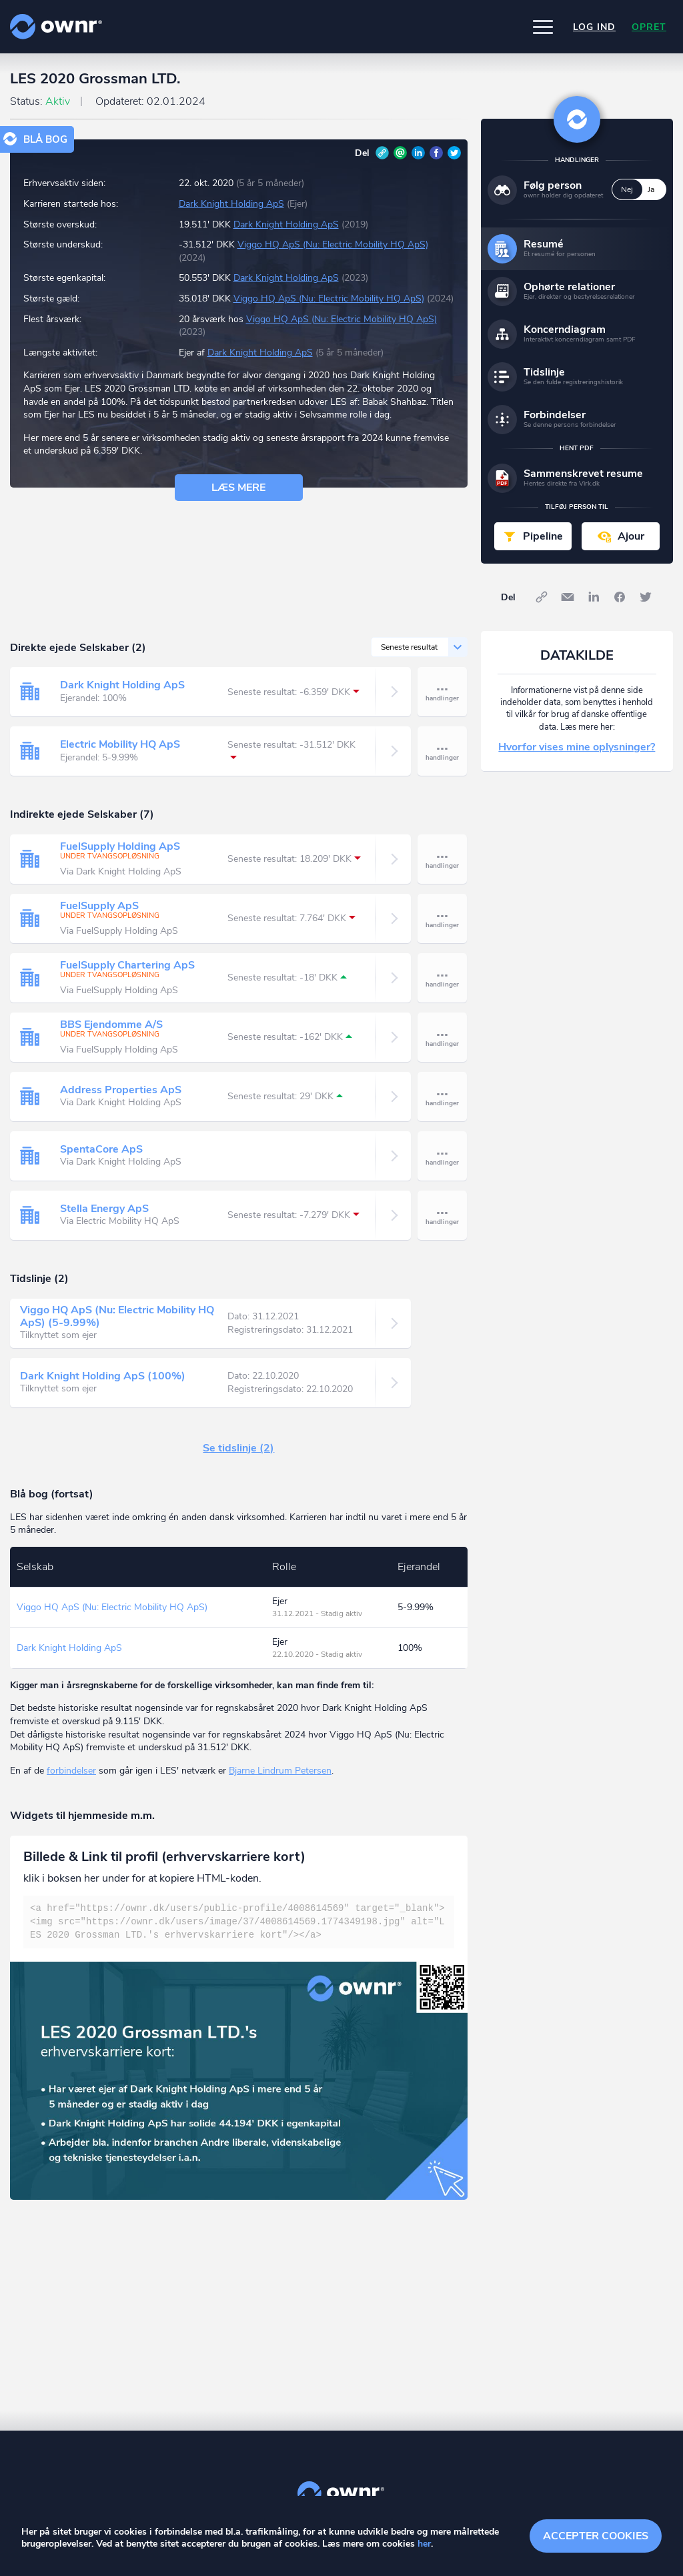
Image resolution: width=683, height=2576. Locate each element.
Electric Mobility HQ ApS (120, 744)
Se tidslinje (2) (238, 1448)
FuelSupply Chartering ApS (127, 965)
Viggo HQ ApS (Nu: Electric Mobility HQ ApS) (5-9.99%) (117, 1316)
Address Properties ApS (120, 1090)
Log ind (594, 27)
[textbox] (238, 1922)
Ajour (631, 536)
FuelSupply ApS (99, 905)
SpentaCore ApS (101, 1149)
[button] (543, 26)
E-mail (400, 152)
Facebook (436, 152)
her (424, 2543)
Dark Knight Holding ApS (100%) (102, 1376)
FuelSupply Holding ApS (120, 846)
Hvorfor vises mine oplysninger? (576, 747)
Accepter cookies (595, 2536)
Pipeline (543, 536)
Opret (649, 27)
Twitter (454, 152)
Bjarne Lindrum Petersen (280, 1770)
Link (382, 152)
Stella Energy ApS (104, 1208)
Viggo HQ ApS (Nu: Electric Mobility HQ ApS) (332, 244)
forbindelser (71, 1770)
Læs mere (238, 487)
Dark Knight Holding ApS (231, 203)
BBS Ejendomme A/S (111, 1024)
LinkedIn (418, 152)
